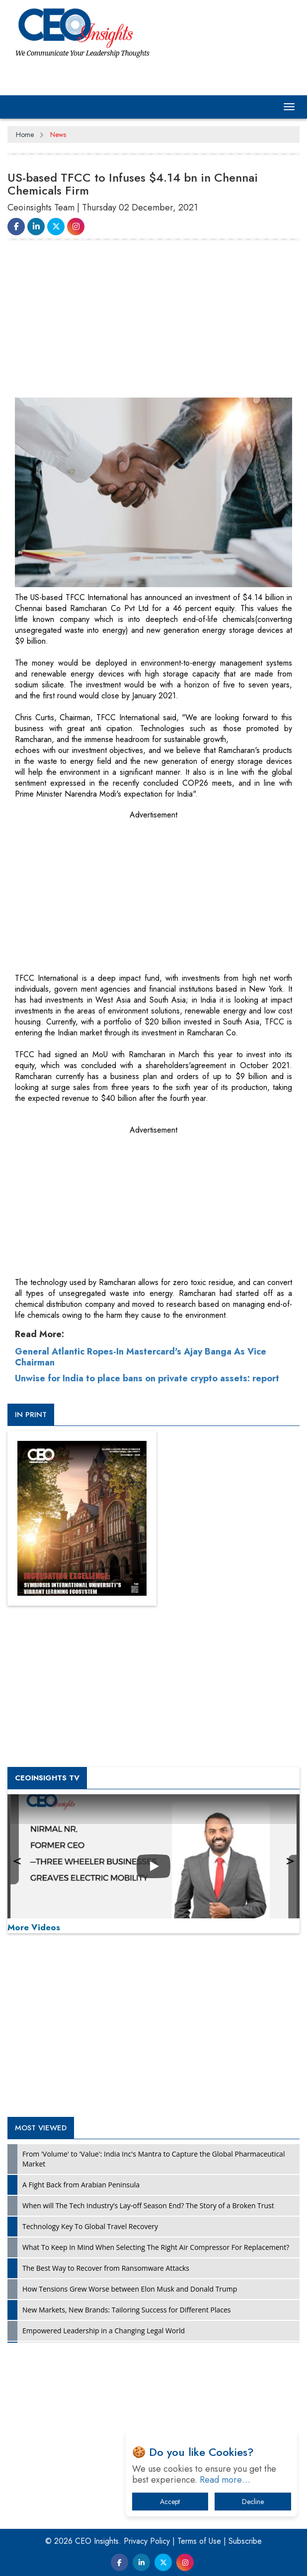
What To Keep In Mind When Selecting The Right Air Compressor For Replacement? (155, 2247)
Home (25, 134)
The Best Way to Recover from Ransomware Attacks (105, 2268)
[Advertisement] (157, 320)
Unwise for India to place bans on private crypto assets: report (147, 1378)
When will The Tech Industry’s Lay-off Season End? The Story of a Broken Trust (148, 2205)
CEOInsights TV (47, 1777)
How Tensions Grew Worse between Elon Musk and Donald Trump (129, 2289)
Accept (170, 2502)
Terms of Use (199, 2541)
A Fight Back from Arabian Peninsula (81, 2184)
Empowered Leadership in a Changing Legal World (103, 2330)
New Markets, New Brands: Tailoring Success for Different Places (126, 2309)
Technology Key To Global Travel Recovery (90, 2226)
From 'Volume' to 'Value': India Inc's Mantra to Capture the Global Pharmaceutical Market (153, 2159)
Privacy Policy (147, 2541)
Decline (253, 2502)
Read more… (225, 2479)
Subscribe (245, 2541)
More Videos (33, 1927)
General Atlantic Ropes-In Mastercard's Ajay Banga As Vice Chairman (140, 1357)
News (58, 134)
